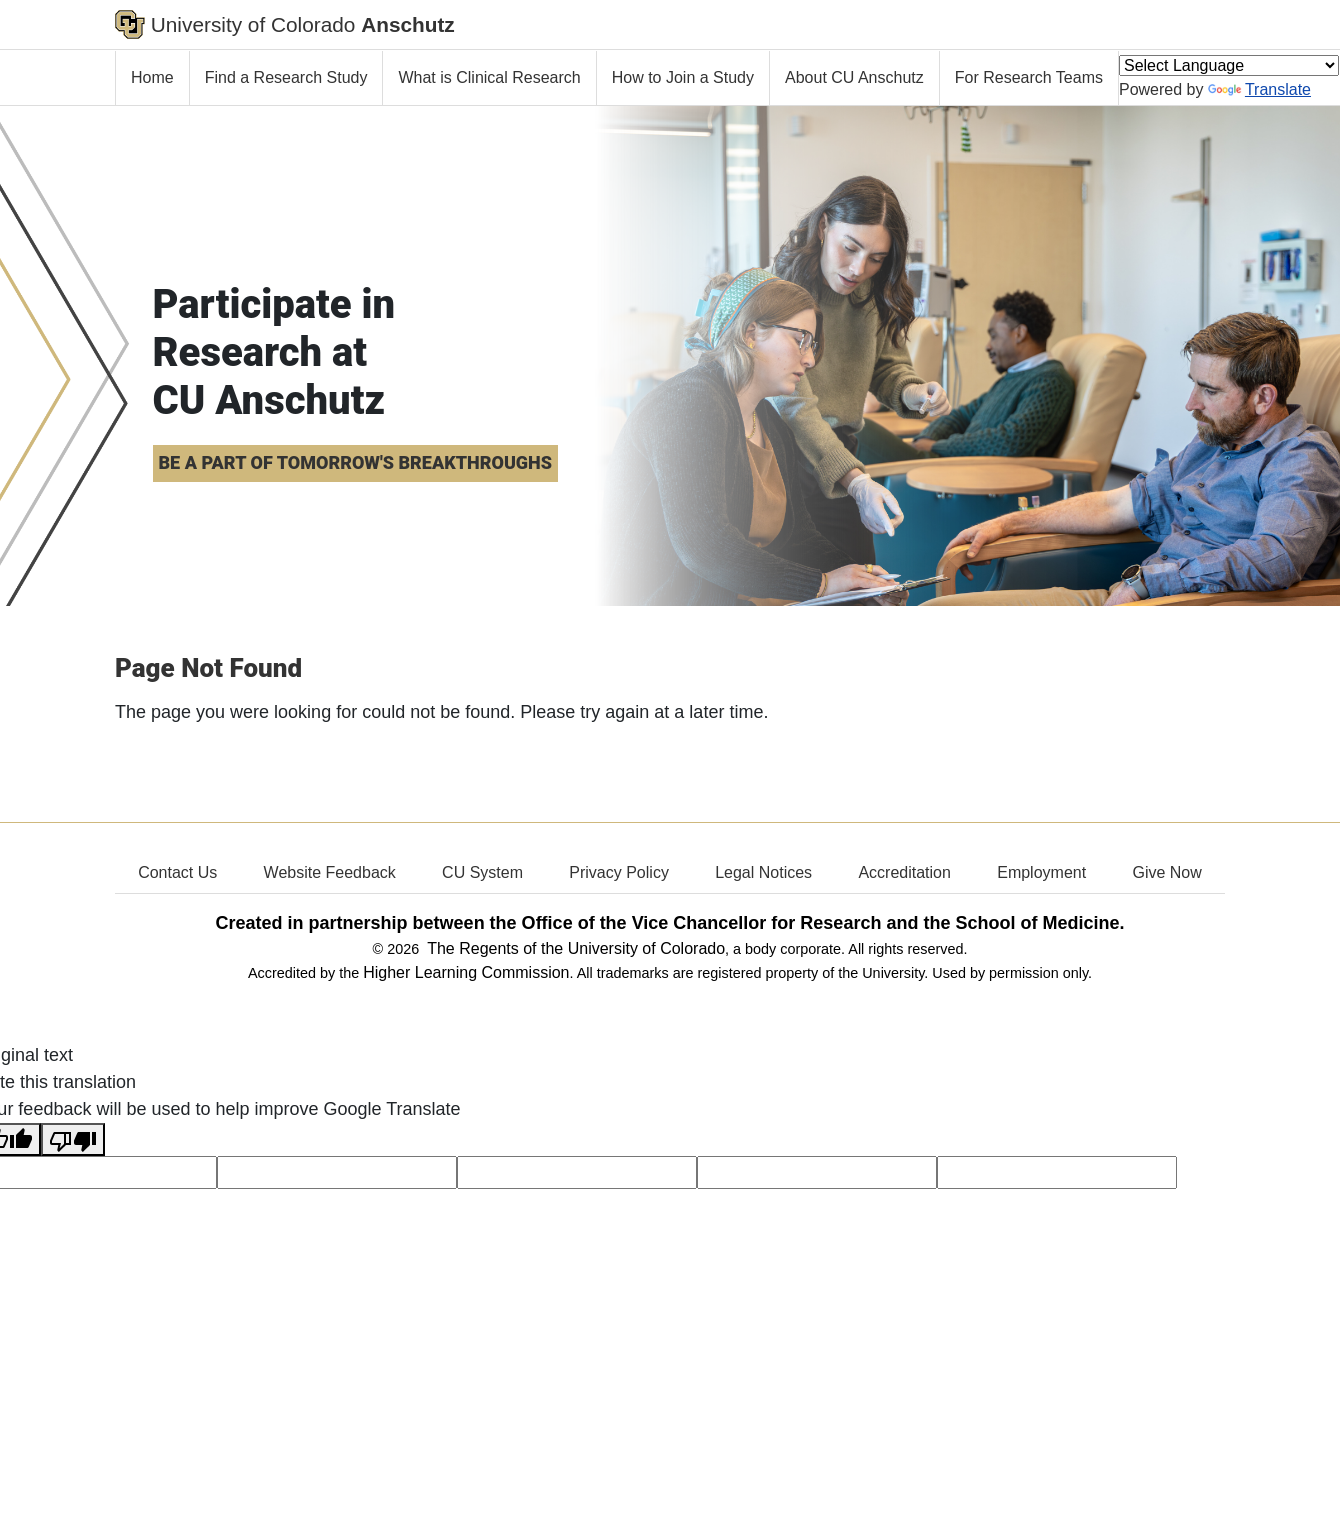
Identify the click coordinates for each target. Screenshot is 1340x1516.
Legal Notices (763, 872)
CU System (482, 872)
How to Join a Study (683, 77)
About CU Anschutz (854, 77)
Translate (1259, 89)
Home (152, 77)
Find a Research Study (286, 77)
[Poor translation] (73, 1139)
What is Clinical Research (489, 77)
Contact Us (177, 872)
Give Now (1166, 872)
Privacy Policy (619, 872)
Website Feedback (330, 872)
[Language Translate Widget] (1229, 65)
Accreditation (904, 872)
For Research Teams (1029, 77)
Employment (1041, 872)
